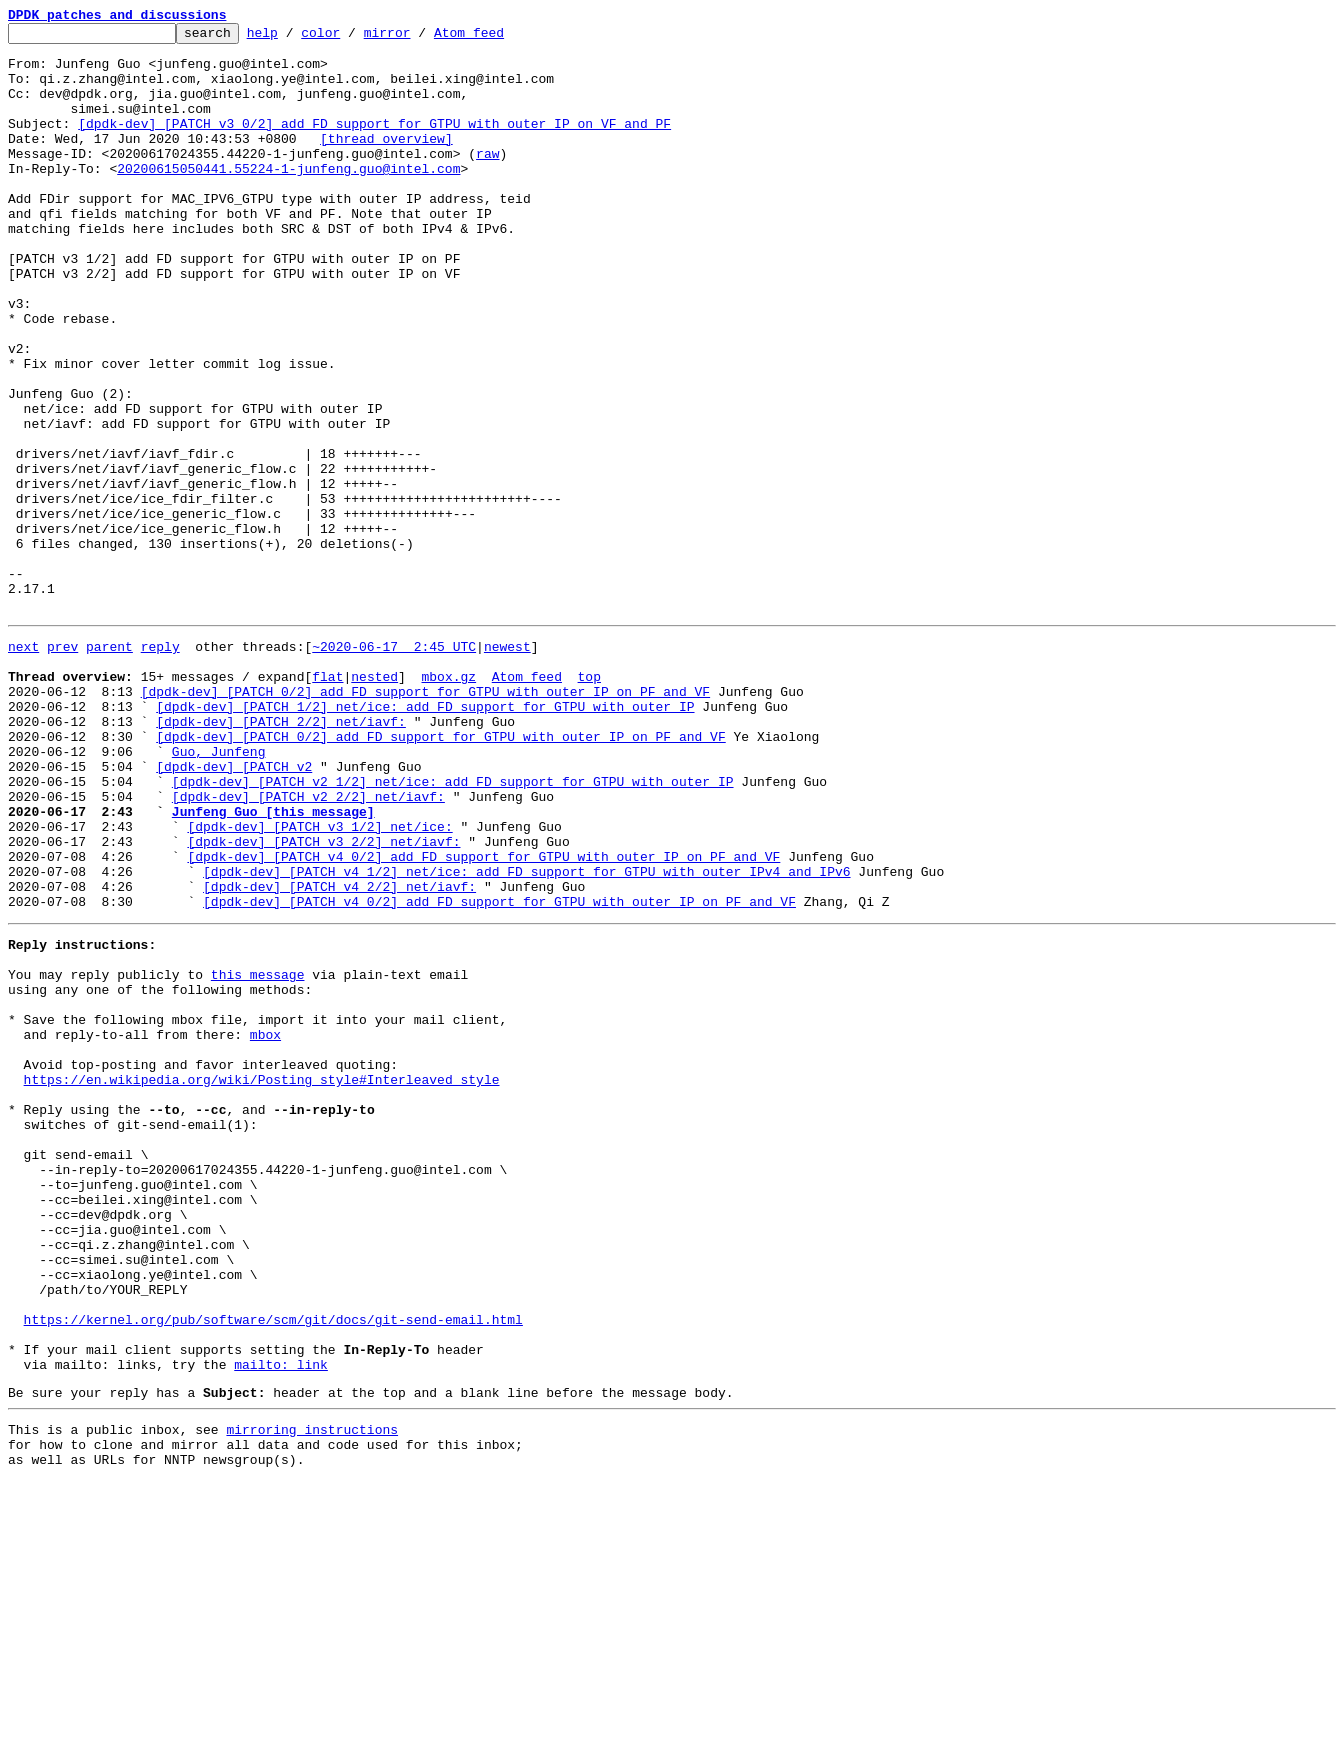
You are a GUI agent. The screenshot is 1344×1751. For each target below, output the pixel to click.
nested (374, 802)
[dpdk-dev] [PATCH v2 (234, 910)
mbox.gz (448, 802)
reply (160, 766)
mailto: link (281, 1622)
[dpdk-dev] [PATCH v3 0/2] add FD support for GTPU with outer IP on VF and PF (374, 144)
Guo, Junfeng (219, 892)
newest (507, 766)
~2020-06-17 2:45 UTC (394, 766)
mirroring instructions (312, 1693)
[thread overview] (386, 162)
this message (258, 1154)
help (293, 38)
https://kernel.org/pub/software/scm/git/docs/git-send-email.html (273, 1568)
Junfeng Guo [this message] (273, 964)
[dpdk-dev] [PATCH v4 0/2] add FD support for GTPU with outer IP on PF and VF (483, 1018)
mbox (265, 1226)
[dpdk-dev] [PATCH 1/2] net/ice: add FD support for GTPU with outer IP (425, 838)
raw (487, 180)
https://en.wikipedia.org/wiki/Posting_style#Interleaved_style (262, 1280)
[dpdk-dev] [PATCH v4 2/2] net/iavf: (339, 1054)
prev (62, 766)
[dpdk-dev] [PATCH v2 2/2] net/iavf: (308, 946)
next (23, 766)
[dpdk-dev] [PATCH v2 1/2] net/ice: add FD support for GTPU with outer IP (453, 928)
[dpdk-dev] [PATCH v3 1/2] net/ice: (319, 982)
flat (327, 802)
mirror (418, 38)
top (588, 802)
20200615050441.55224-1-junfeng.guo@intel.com (288, 198)
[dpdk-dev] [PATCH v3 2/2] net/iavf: (323, 1000)
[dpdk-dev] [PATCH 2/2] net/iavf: (281, 856)
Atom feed (500, 38)
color (351, 38)
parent (109, 766)
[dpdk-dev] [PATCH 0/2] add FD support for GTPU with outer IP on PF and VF (425, 820)
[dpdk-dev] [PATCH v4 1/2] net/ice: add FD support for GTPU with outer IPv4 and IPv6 (526, 1036)
